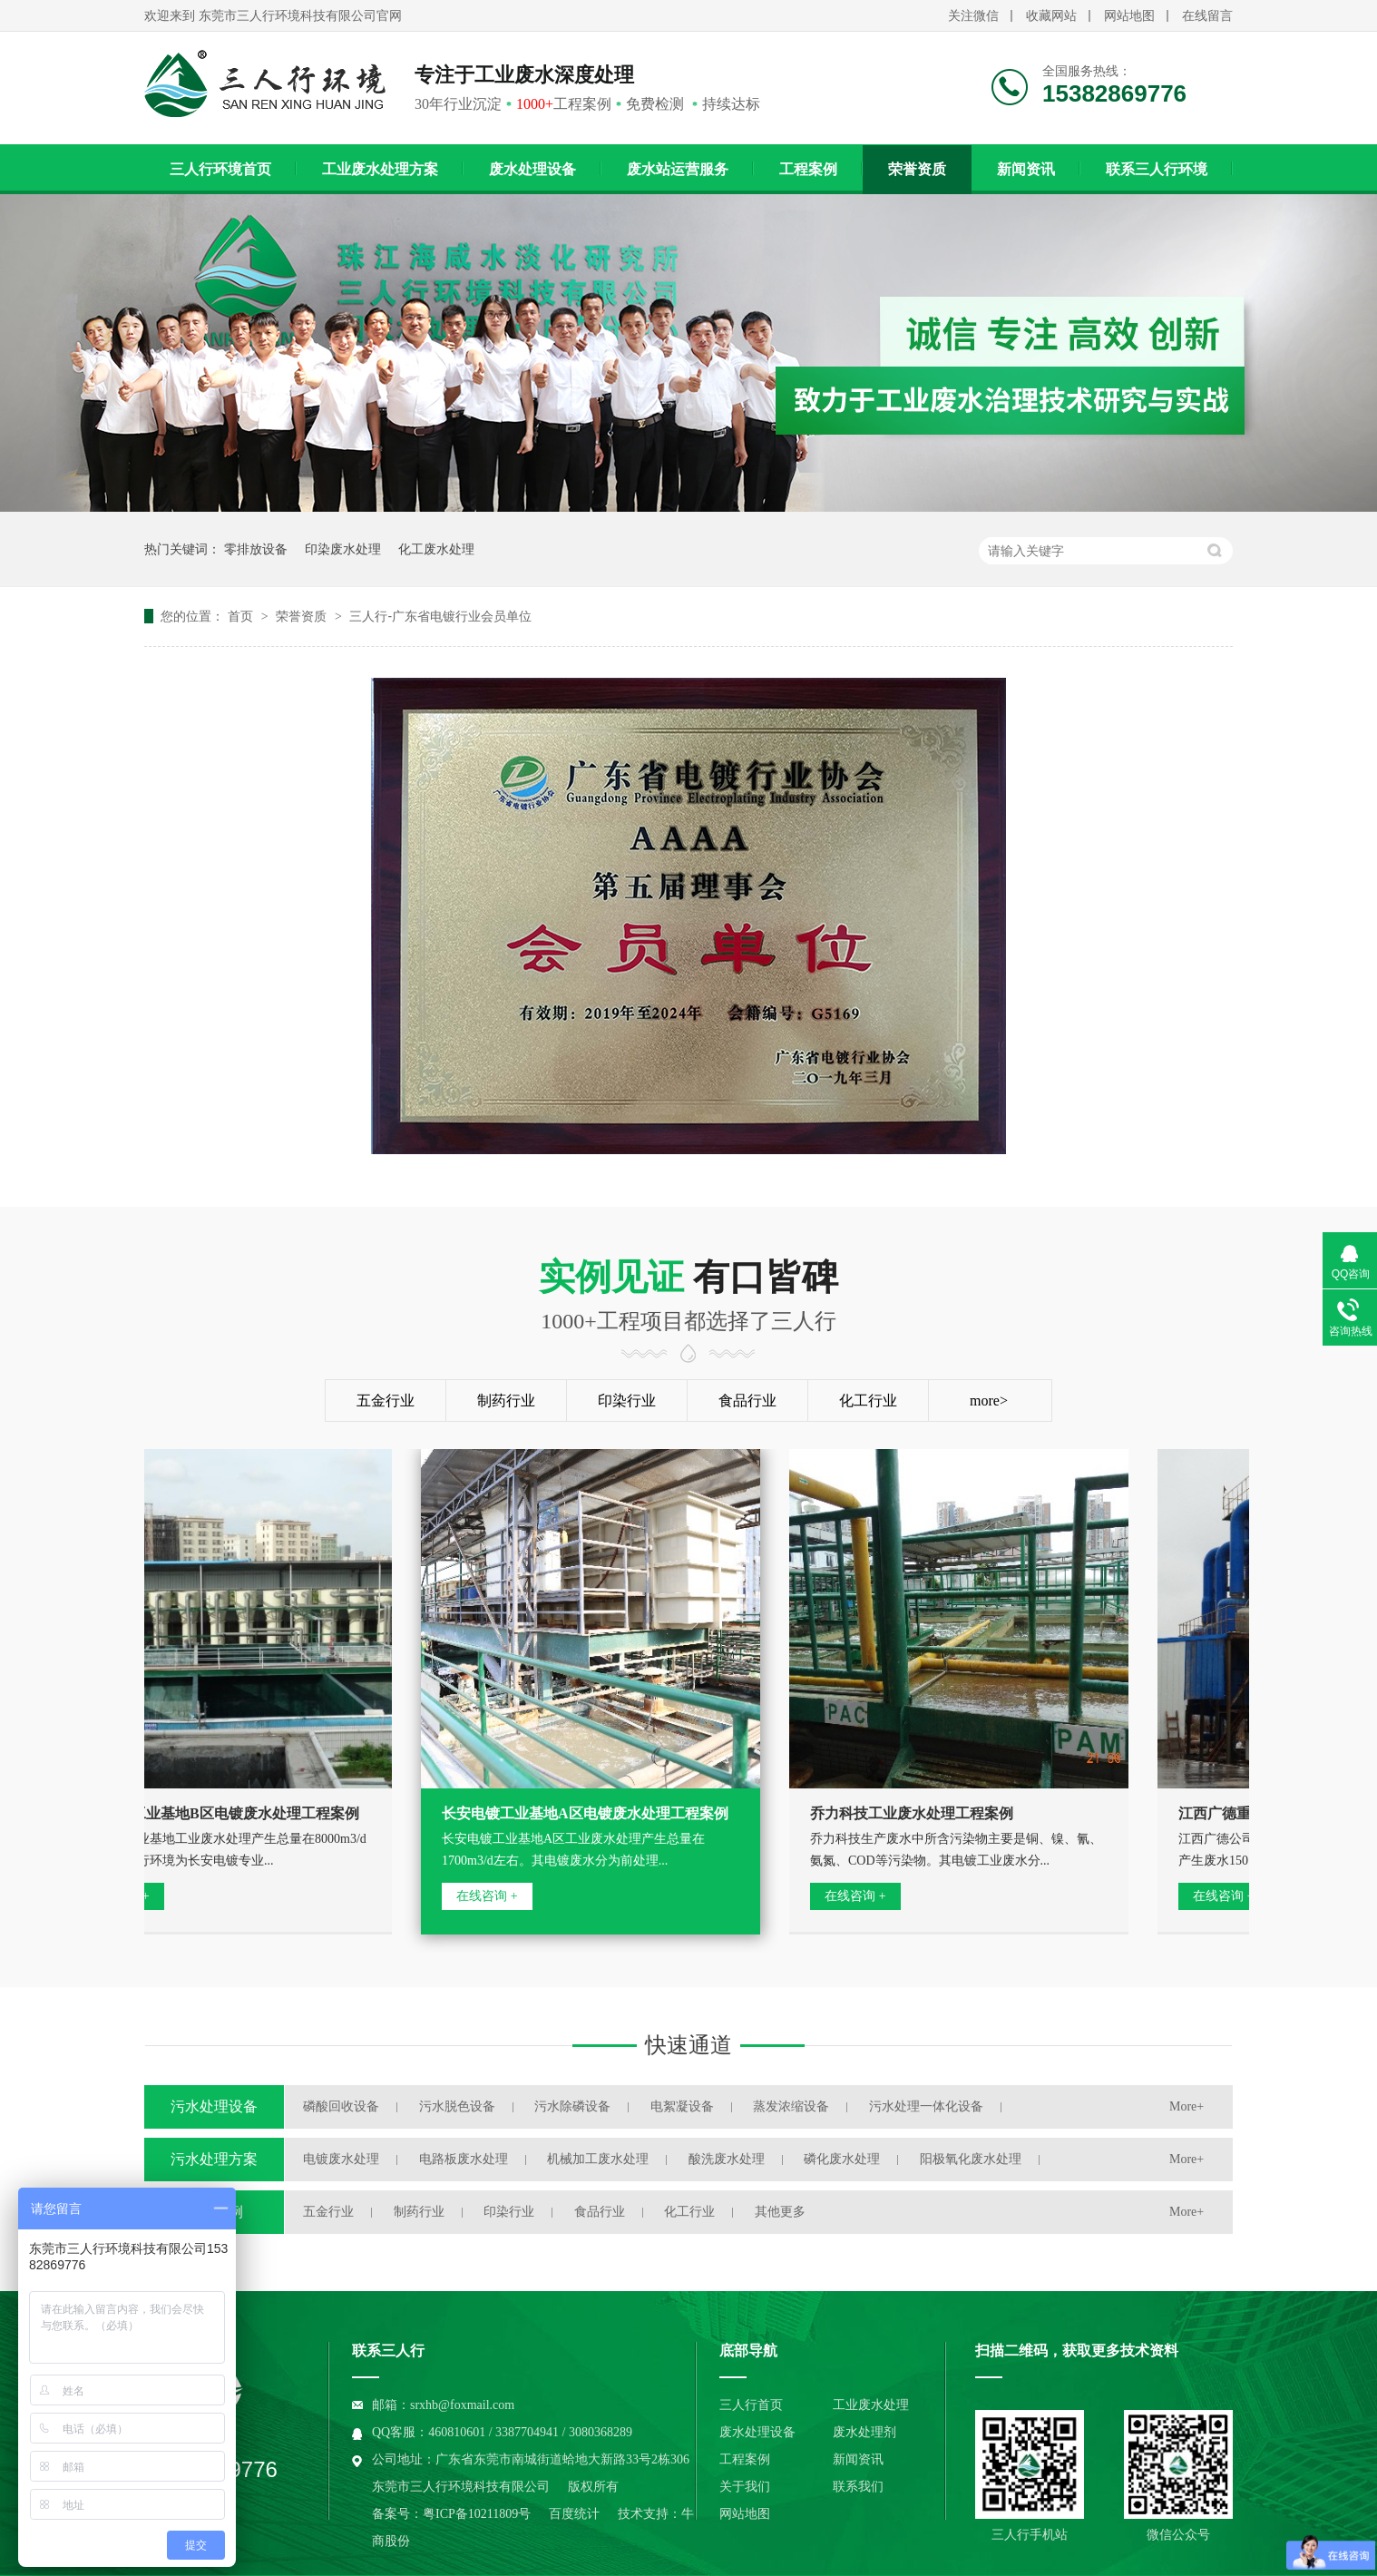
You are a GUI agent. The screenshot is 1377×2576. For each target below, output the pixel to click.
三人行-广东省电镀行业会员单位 (440, 616)
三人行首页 (751, 2405)
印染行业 (627, 1400)
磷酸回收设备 (341, 2106)
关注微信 (973, 16)
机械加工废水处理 (598, 2159)
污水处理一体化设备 (926, 2106)
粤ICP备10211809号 (477, 2514)
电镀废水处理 (341, 2159)
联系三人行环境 (1156, 169)
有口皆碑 (688, 1296)
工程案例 (808, 169)
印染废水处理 (343, 549)
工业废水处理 (871, 2405)
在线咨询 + (489, 1896)
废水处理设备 (532, 169)
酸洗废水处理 (726, 2159)
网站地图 (1129, 16)
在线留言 (1207, 16)
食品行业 (747, 1400)
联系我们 (858, 2486)
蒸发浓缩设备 (791, 2106)
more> (989, 1400)
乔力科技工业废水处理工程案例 (914, 1813)
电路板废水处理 (463, 2159)
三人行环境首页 (220, 169)
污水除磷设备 (572, 2106)
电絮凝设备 (682, 2106)
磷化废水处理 (842, 2159)
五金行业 (385, 1400)
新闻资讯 (1026, 169)
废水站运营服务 (677, 169)
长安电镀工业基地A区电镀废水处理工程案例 (587, 1813)
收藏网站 (1051, 16)
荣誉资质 (917, 169)
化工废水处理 (436, 549)
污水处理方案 (214, 2159)
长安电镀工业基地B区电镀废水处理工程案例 (219, 1813)
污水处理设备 (214, 2106)
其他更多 (780, 2211)
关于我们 (744, 2486)
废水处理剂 (864, 2432)
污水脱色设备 (457, 2106)
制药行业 (506, 1400)
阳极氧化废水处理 (970, 2159)
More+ (1186, 2106)
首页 (242, 616)
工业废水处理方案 (380, 169)
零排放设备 (256, 549)
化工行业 (868, 1400)
